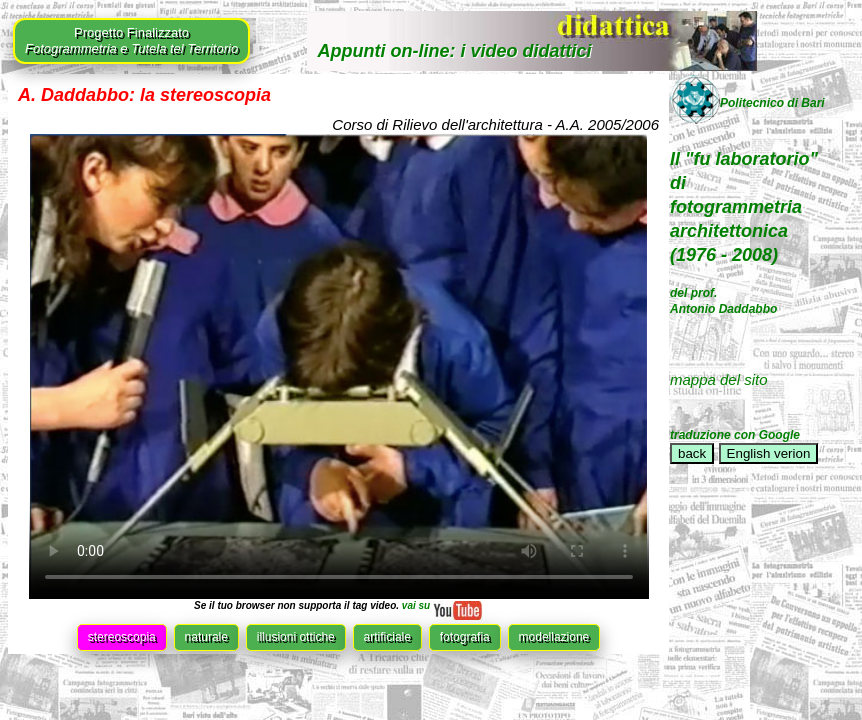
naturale (206, 637)
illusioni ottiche (296, 637)
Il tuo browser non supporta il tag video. (339, 366)
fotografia (465, 637)
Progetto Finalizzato (131, 40)
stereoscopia (122, 637)
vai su (441, 605)
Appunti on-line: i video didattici (454, 51)
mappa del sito (719, 379)
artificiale (387, 637)
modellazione (554, 637)
